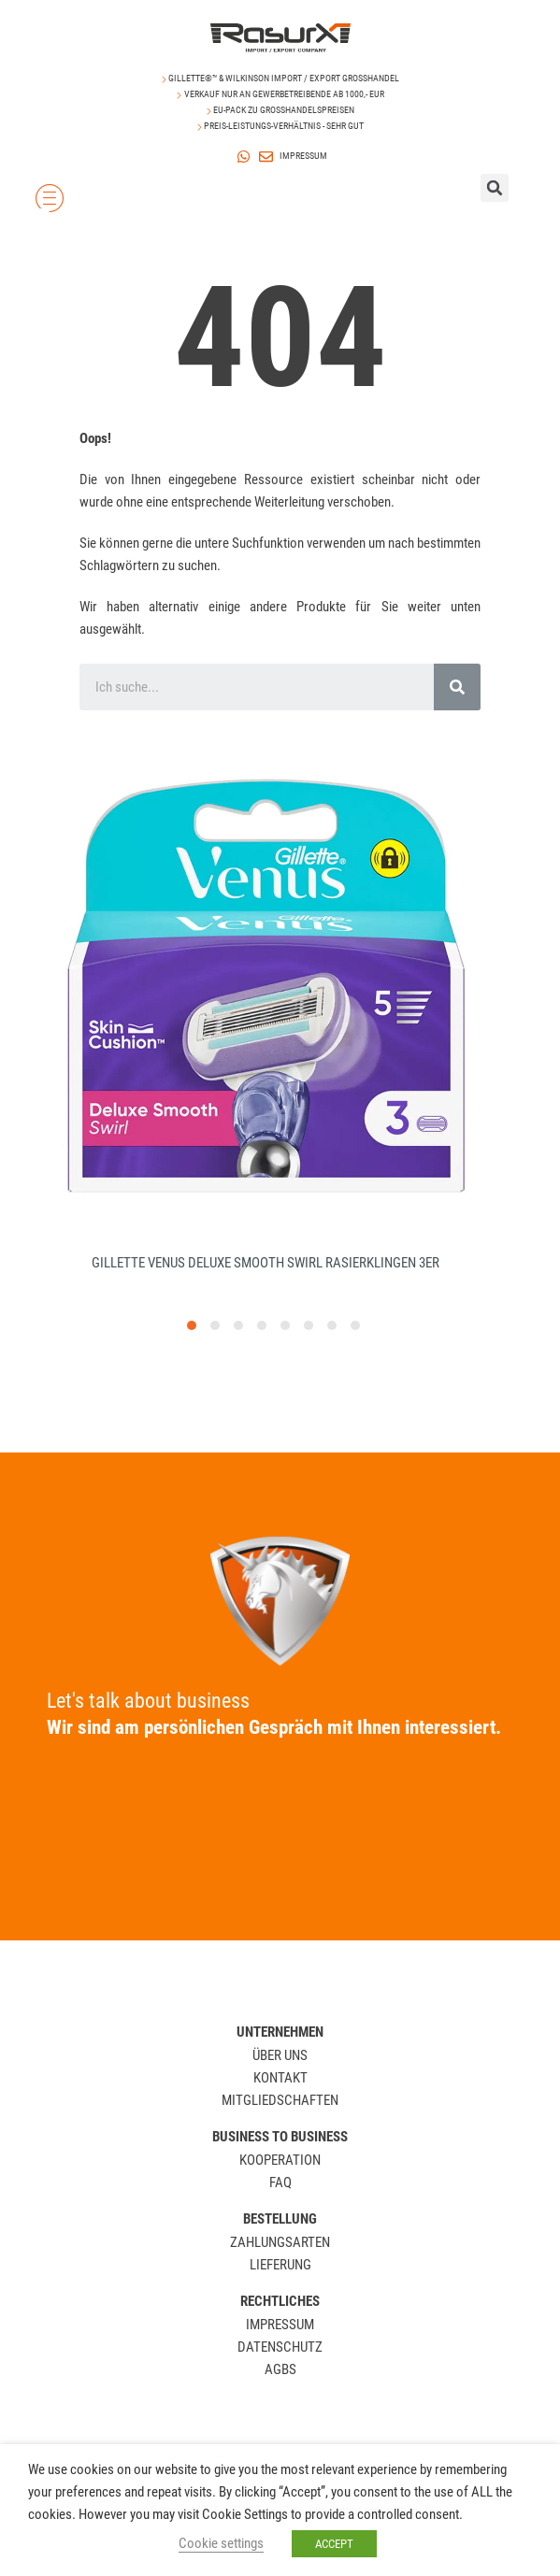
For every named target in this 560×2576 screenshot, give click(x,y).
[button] (191, 1353)
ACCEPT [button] (334, 2544)
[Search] (457, 687)
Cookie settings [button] (221, 2543)
